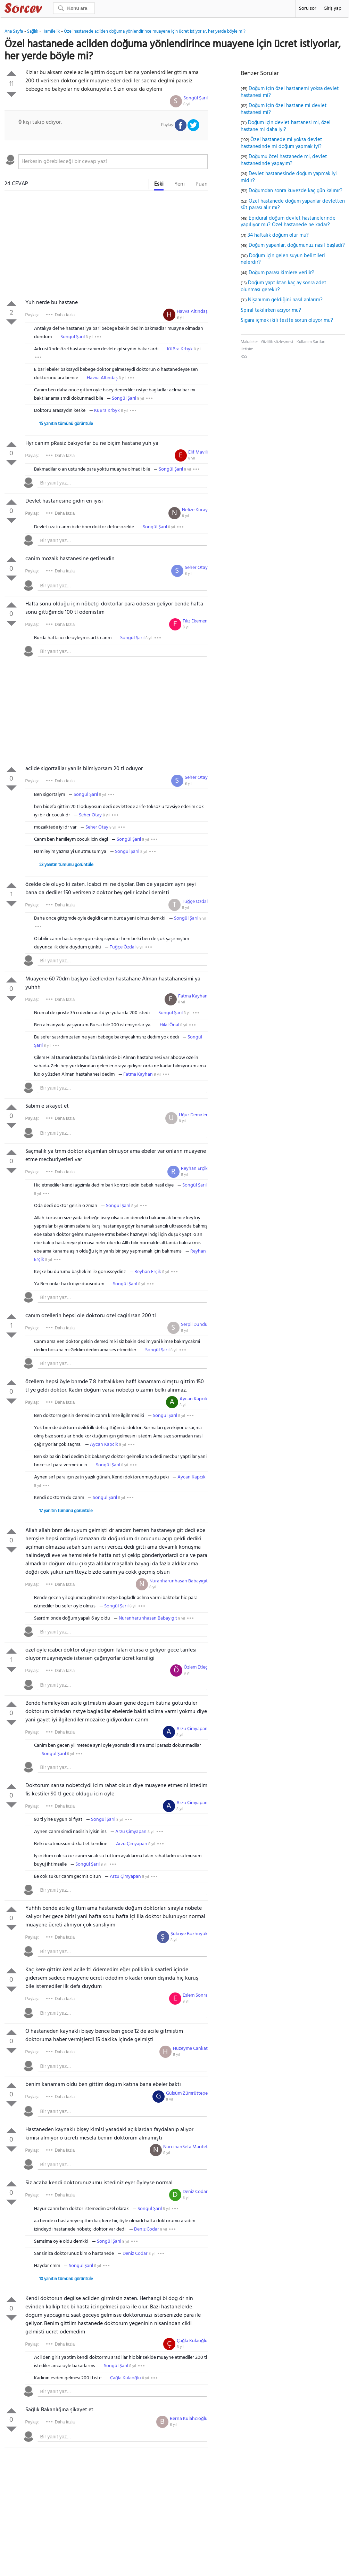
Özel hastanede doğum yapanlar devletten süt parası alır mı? (293, 204)
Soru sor (307, 9)
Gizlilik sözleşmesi (277, 342)
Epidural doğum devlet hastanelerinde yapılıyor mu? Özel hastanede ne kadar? (288, 221)
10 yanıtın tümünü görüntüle (66, 2279)
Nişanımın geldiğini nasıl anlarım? (285, 300)
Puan (202, 184)
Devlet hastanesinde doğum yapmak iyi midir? (289, 177)
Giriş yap (332, 9)
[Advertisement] (106, 246)
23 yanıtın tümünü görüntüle (66, 865)
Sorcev (46, 9)
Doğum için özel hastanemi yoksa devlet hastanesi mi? (290, 92)
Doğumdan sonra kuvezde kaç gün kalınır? (295, 191)
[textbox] (113, 161)
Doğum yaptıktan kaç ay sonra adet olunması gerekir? (283, 286)
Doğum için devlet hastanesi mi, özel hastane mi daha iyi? (286, 126)
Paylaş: (32, 314)
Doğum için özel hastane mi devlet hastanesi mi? (284, 109)
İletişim (247, 349)
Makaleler (249, 342)
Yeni (179, 184)
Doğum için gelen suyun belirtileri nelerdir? (283, 259)
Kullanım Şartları (311, 342)
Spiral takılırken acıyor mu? (271, 310)
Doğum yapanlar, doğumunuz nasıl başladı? (297, 245)
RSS (244, 356)
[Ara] (74, 8)
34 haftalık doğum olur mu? (278, 235)
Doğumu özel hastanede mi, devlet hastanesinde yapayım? (284, 160)
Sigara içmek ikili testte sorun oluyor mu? (287, 320)
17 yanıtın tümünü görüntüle (66, 1511)
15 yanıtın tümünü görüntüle (66, 423)
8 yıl (186, 104)
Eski (159, 184)
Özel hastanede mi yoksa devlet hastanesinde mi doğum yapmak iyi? (281, 143)
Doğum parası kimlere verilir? (281, 273)
